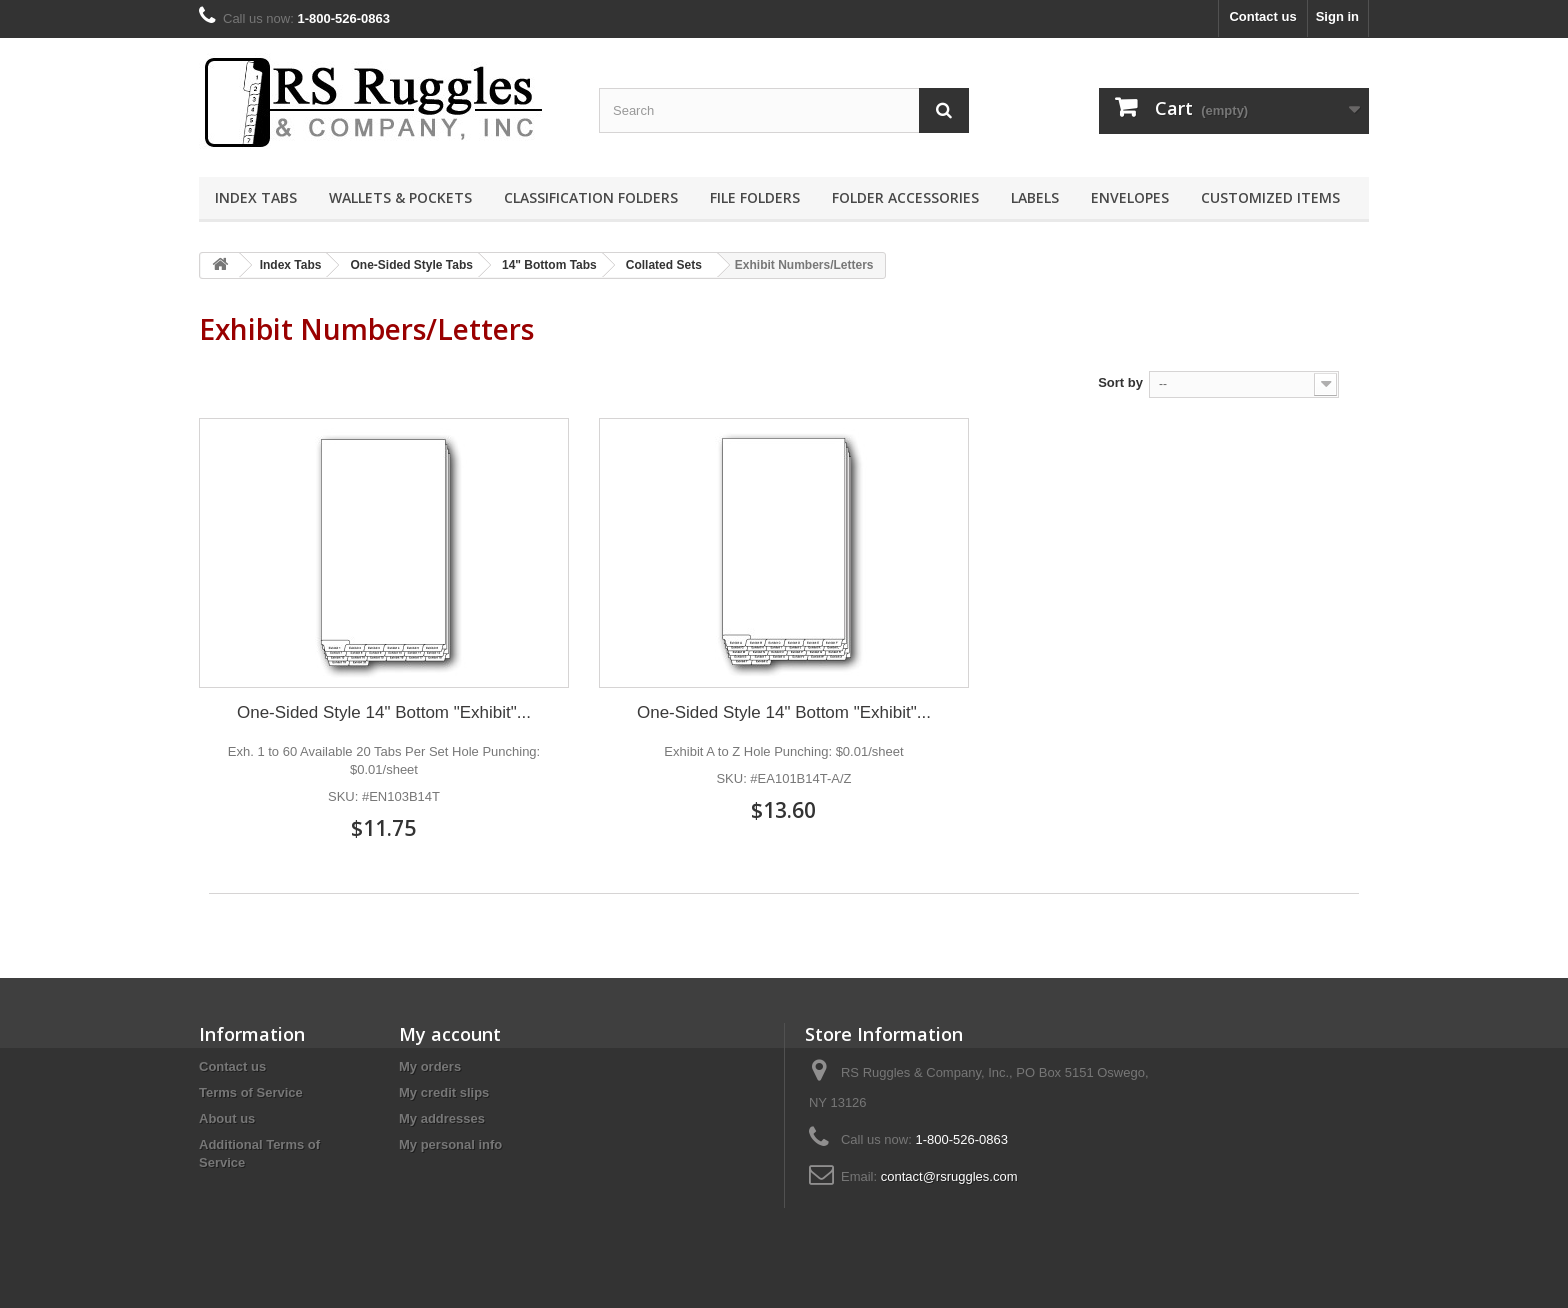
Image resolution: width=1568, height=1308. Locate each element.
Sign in (1337, 16)
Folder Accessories (905, 197)
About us (227, 1118)
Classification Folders (591, 197)
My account (450, 1034)
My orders (430, 1066)
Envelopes (1130, 197)
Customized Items (1270, 197)
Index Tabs (256, 197)
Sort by (1120, 382)
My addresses (442, 1118)
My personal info (450, 1144)
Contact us (1262, 16)
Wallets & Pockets (400, 197)
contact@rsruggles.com (949, 1176)
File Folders (755, 197)
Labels (1035, 197)
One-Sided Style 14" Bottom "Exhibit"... (384, 712)
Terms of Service (251, 1092)
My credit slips (444, 1092)
